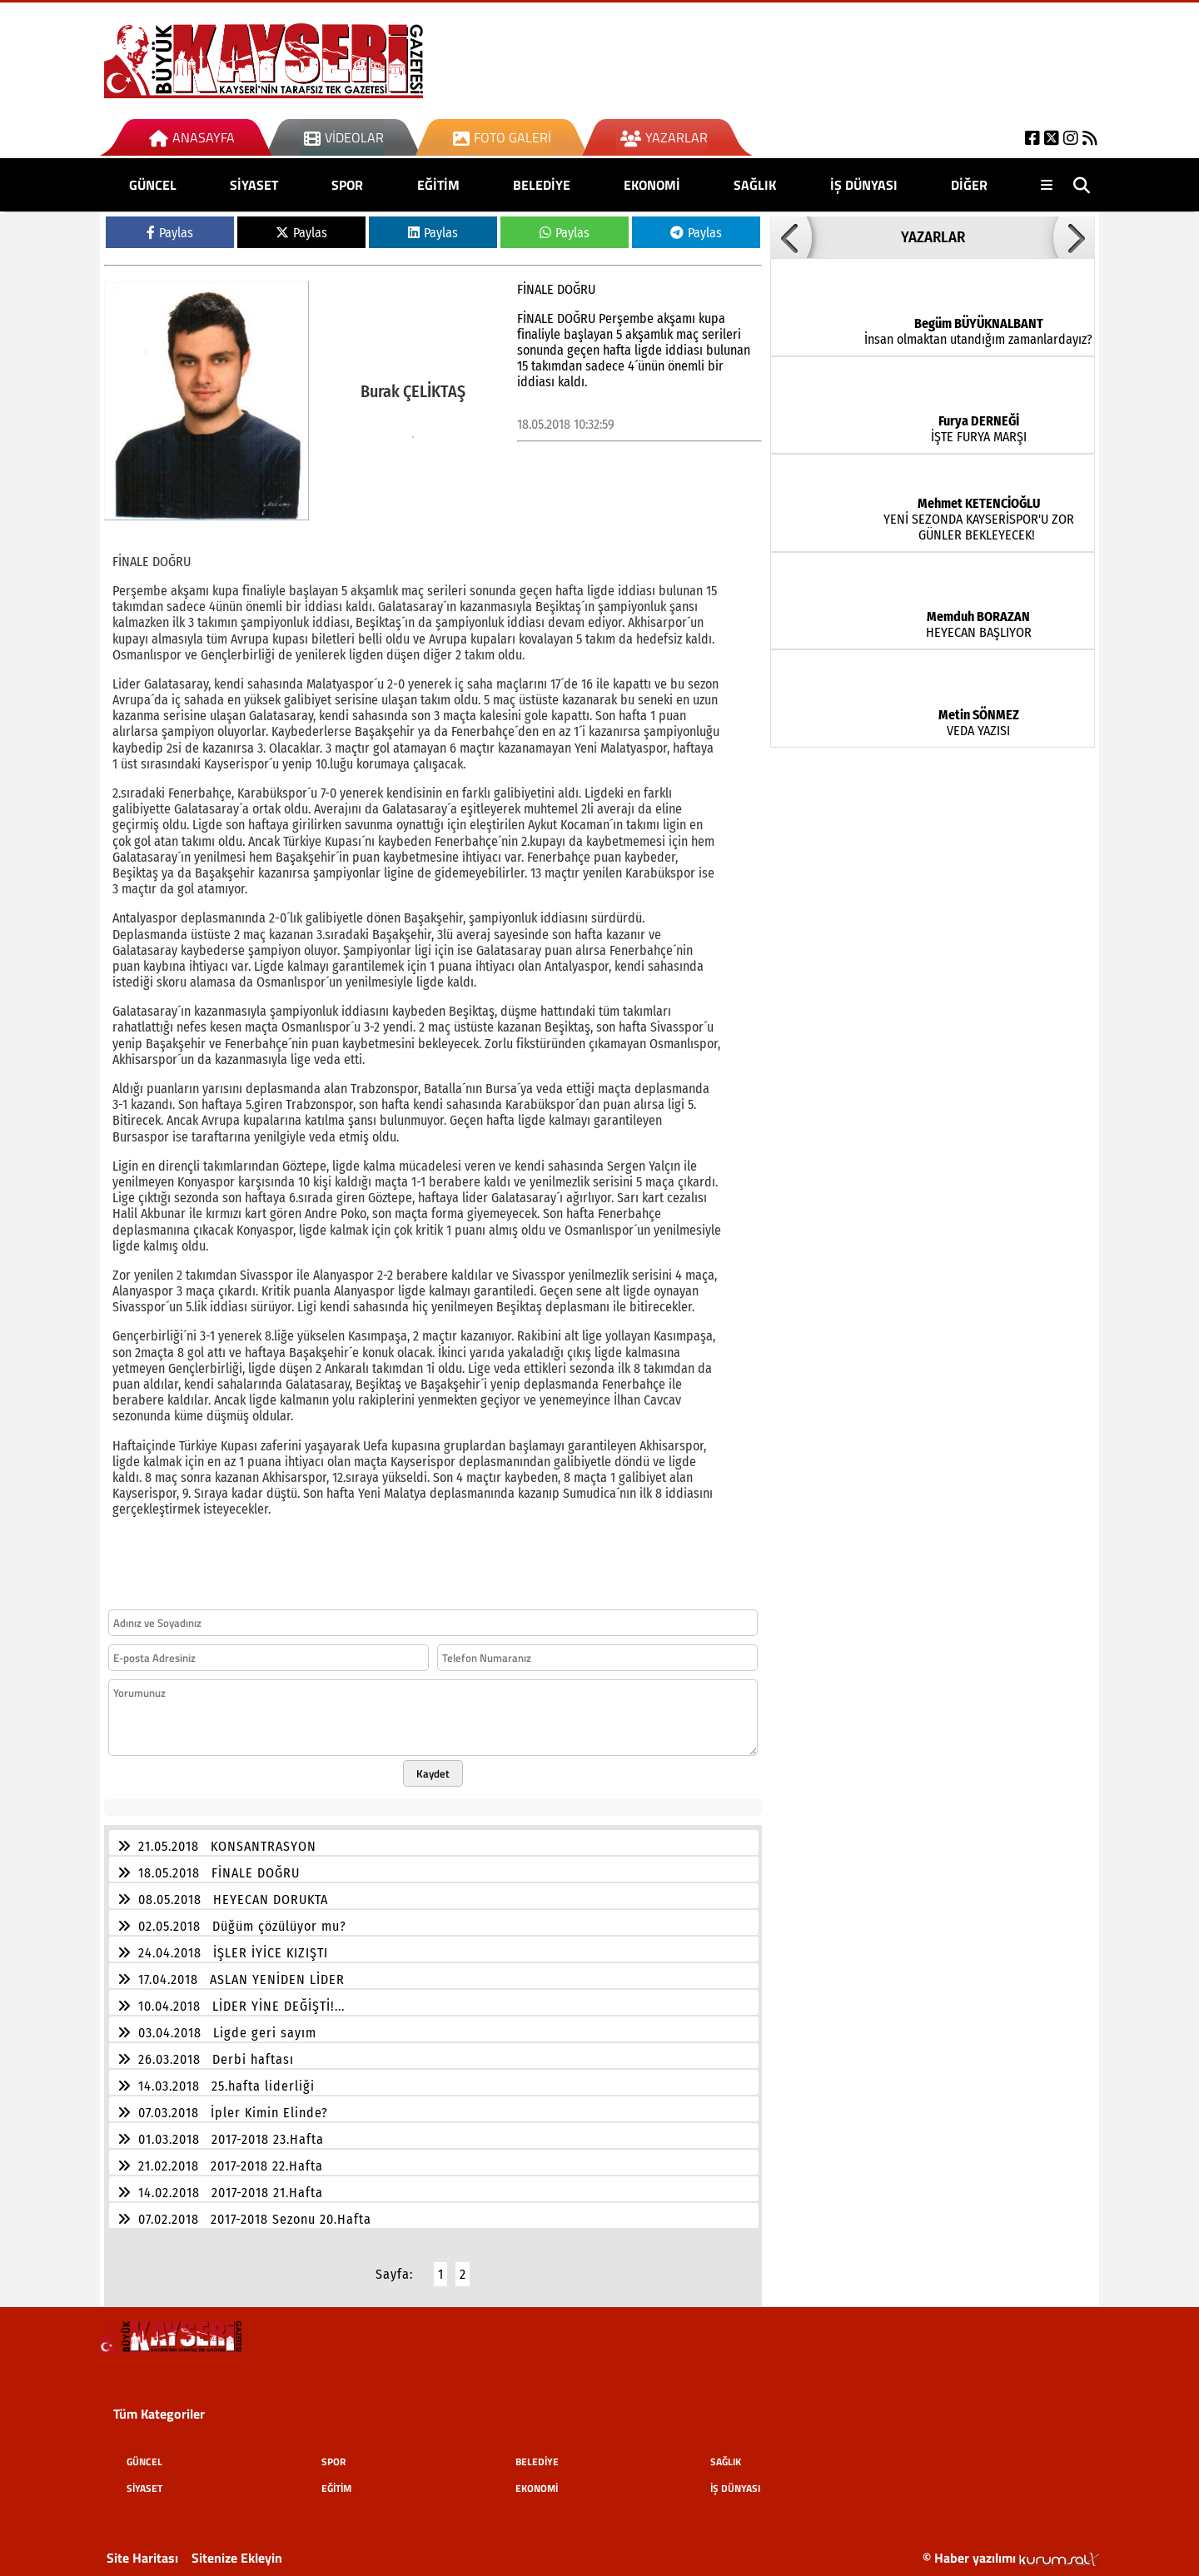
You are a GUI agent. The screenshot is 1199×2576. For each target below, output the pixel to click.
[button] (791, 237)
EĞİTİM (438, 185)
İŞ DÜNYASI (864, 185)
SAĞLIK (755, 185)
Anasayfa (192, 137)
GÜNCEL (153, 185)
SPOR (347, 185)
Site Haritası (142, 2548)
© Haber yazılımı (1011, 2548)
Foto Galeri (502, 137)
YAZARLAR (933, 237)
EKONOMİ (652, 185)
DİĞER (969, 185)
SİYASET (254, 185)
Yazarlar (664, 137)
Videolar (344, 137)
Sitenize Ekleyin (237, 2548)
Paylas (170, 233)
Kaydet (433, 1763)
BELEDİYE (541, 185)
